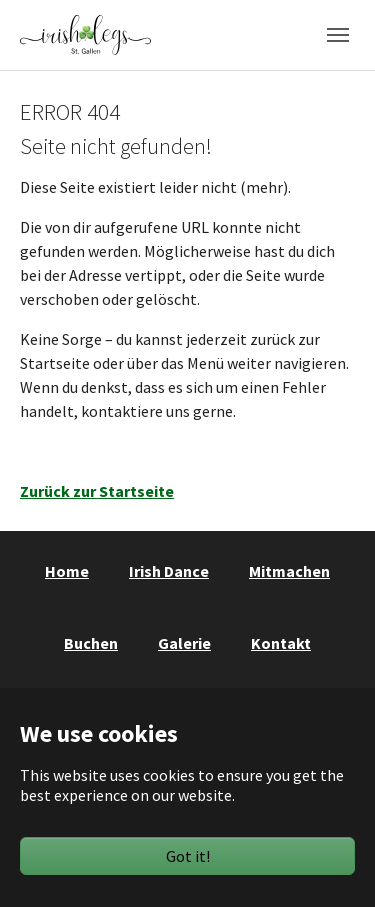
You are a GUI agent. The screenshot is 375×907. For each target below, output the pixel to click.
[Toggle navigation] (338, 35)
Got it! (188, 856)
